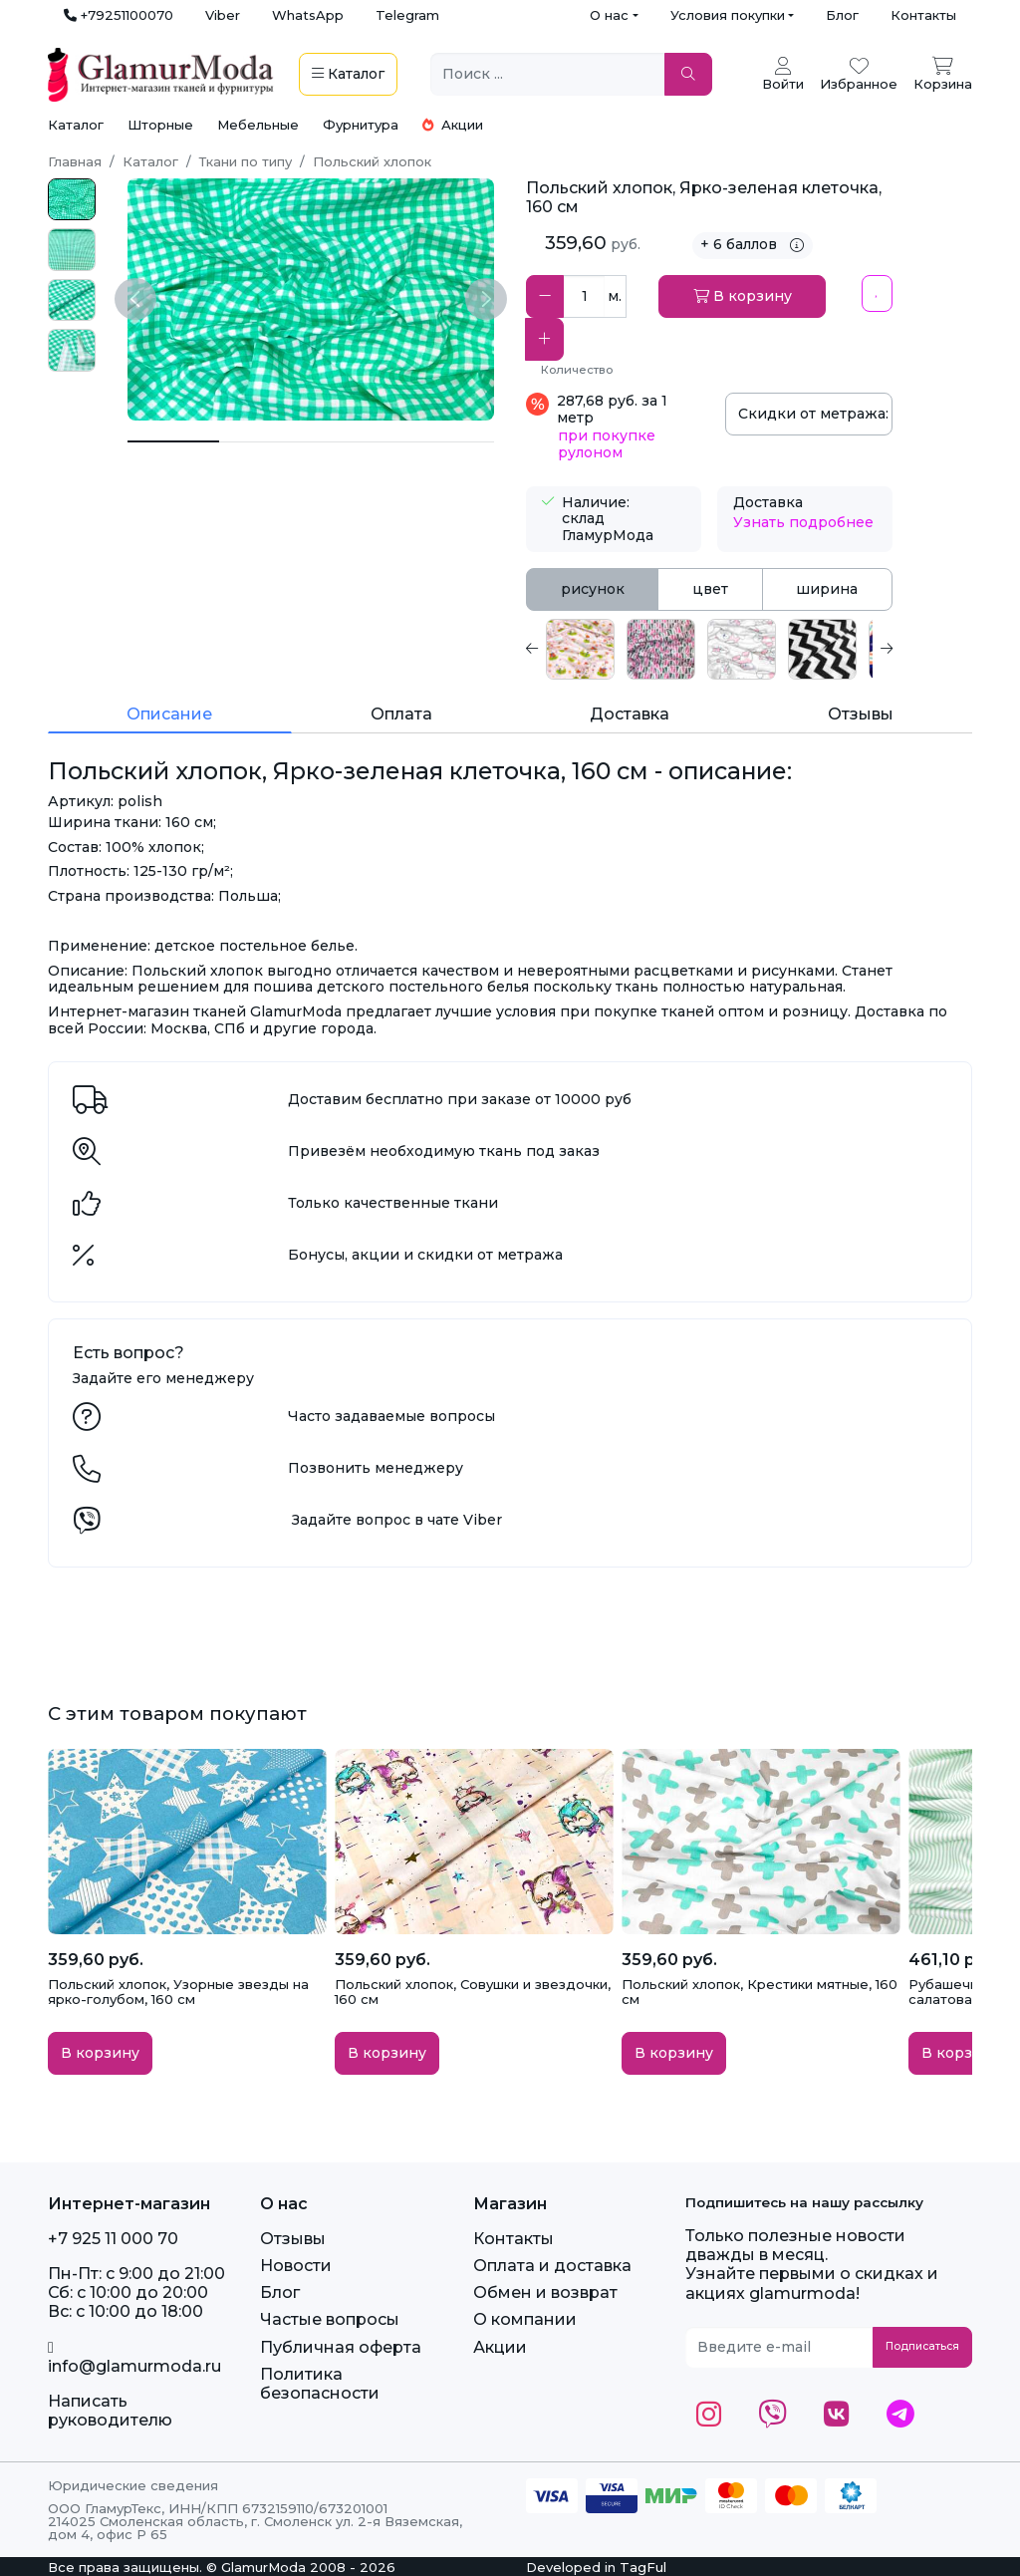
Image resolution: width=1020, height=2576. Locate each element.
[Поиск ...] (547, 74)
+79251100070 (118, 15)
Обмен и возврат (545, 2292)
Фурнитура (360, 125)
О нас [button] (609, 15)
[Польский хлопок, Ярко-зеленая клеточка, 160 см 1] (265, 441)
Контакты (923, 15)
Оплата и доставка (552, 2265)
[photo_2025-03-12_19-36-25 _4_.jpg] (72, 350)
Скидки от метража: (815, 414)
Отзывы (293, 2238)
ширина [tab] (827, 589)
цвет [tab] (710, 589)
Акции (452, 125)
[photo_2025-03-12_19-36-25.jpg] (72, 249)
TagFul (643, 2567)
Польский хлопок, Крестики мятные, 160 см (759, 1992)
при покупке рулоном (606, 444)
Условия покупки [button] (727, 15)
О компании (525, 2319)
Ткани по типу (245, 161)
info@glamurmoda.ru (134, 2358)
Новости (296, 2265)
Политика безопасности (320, 2384)
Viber (222, 15)
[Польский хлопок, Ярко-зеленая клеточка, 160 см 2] (356, 441)
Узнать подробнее (803, 522)
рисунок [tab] (593, 589)
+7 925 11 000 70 (113, 2238)
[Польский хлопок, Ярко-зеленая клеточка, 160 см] (173, 441)
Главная (75, 161)
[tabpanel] (709, 649)
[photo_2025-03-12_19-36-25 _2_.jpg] (72, 199)
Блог (842, 15)
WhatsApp (308, 15)
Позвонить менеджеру (375, 1468)
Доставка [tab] (629, 714)
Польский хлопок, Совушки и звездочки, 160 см (473, 1992)
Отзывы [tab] (860, 714)
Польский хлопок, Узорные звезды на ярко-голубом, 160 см (178, 1992)
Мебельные (258, 125)
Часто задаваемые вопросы (391, 1416)
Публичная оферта (340, 2347)
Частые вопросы (329, 2319)
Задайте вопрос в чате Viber (397, 1520)
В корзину (742, 296)
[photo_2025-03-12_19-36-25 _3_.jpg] (72, 300)
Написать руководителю (110, 2411)
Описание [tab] (169, 714)
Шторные (160, 125)
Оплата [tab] (401, 714)
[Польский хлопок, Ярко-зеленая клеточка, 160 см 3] (448, 441)
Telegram (407, 15)
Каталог (76, 125)
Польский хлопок (372, 161)
